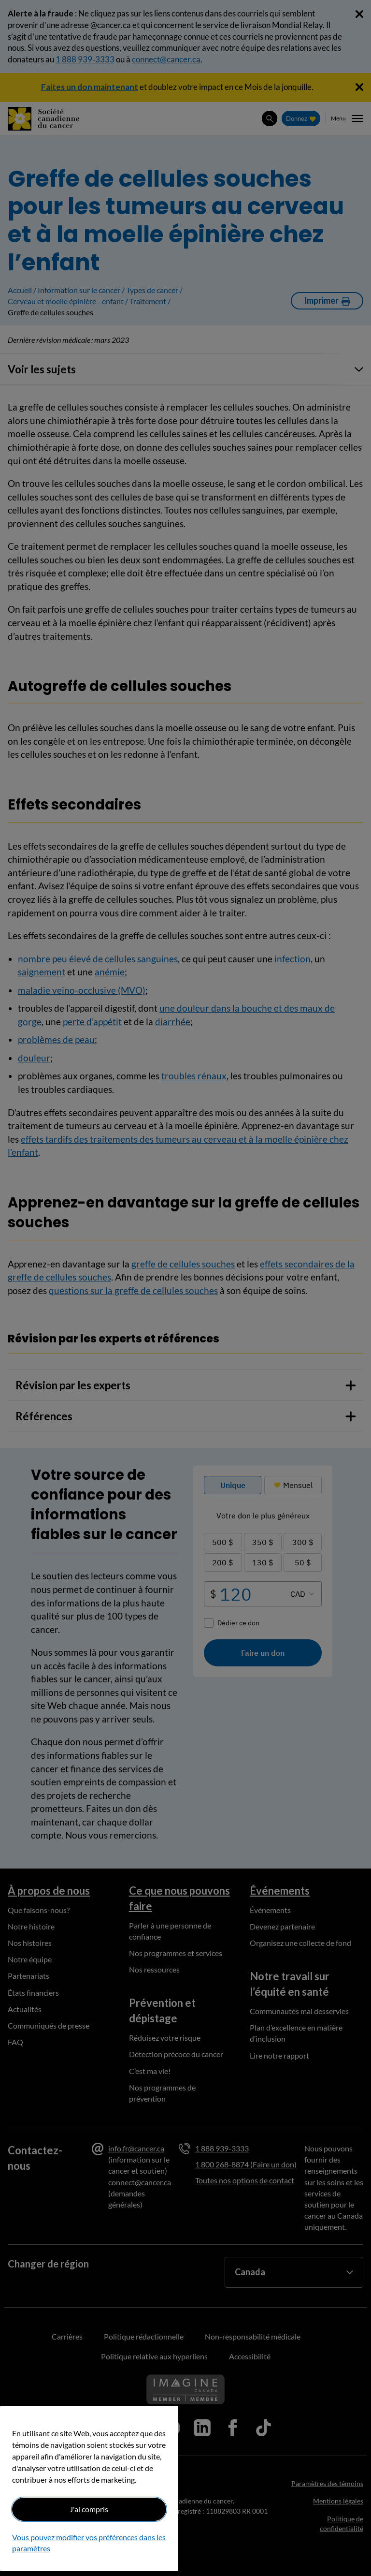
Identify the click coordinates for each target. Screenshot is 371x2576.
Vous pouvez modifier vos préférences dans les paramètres (89, 2542)
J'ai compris (89, 2509)
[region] (89, 2488)
